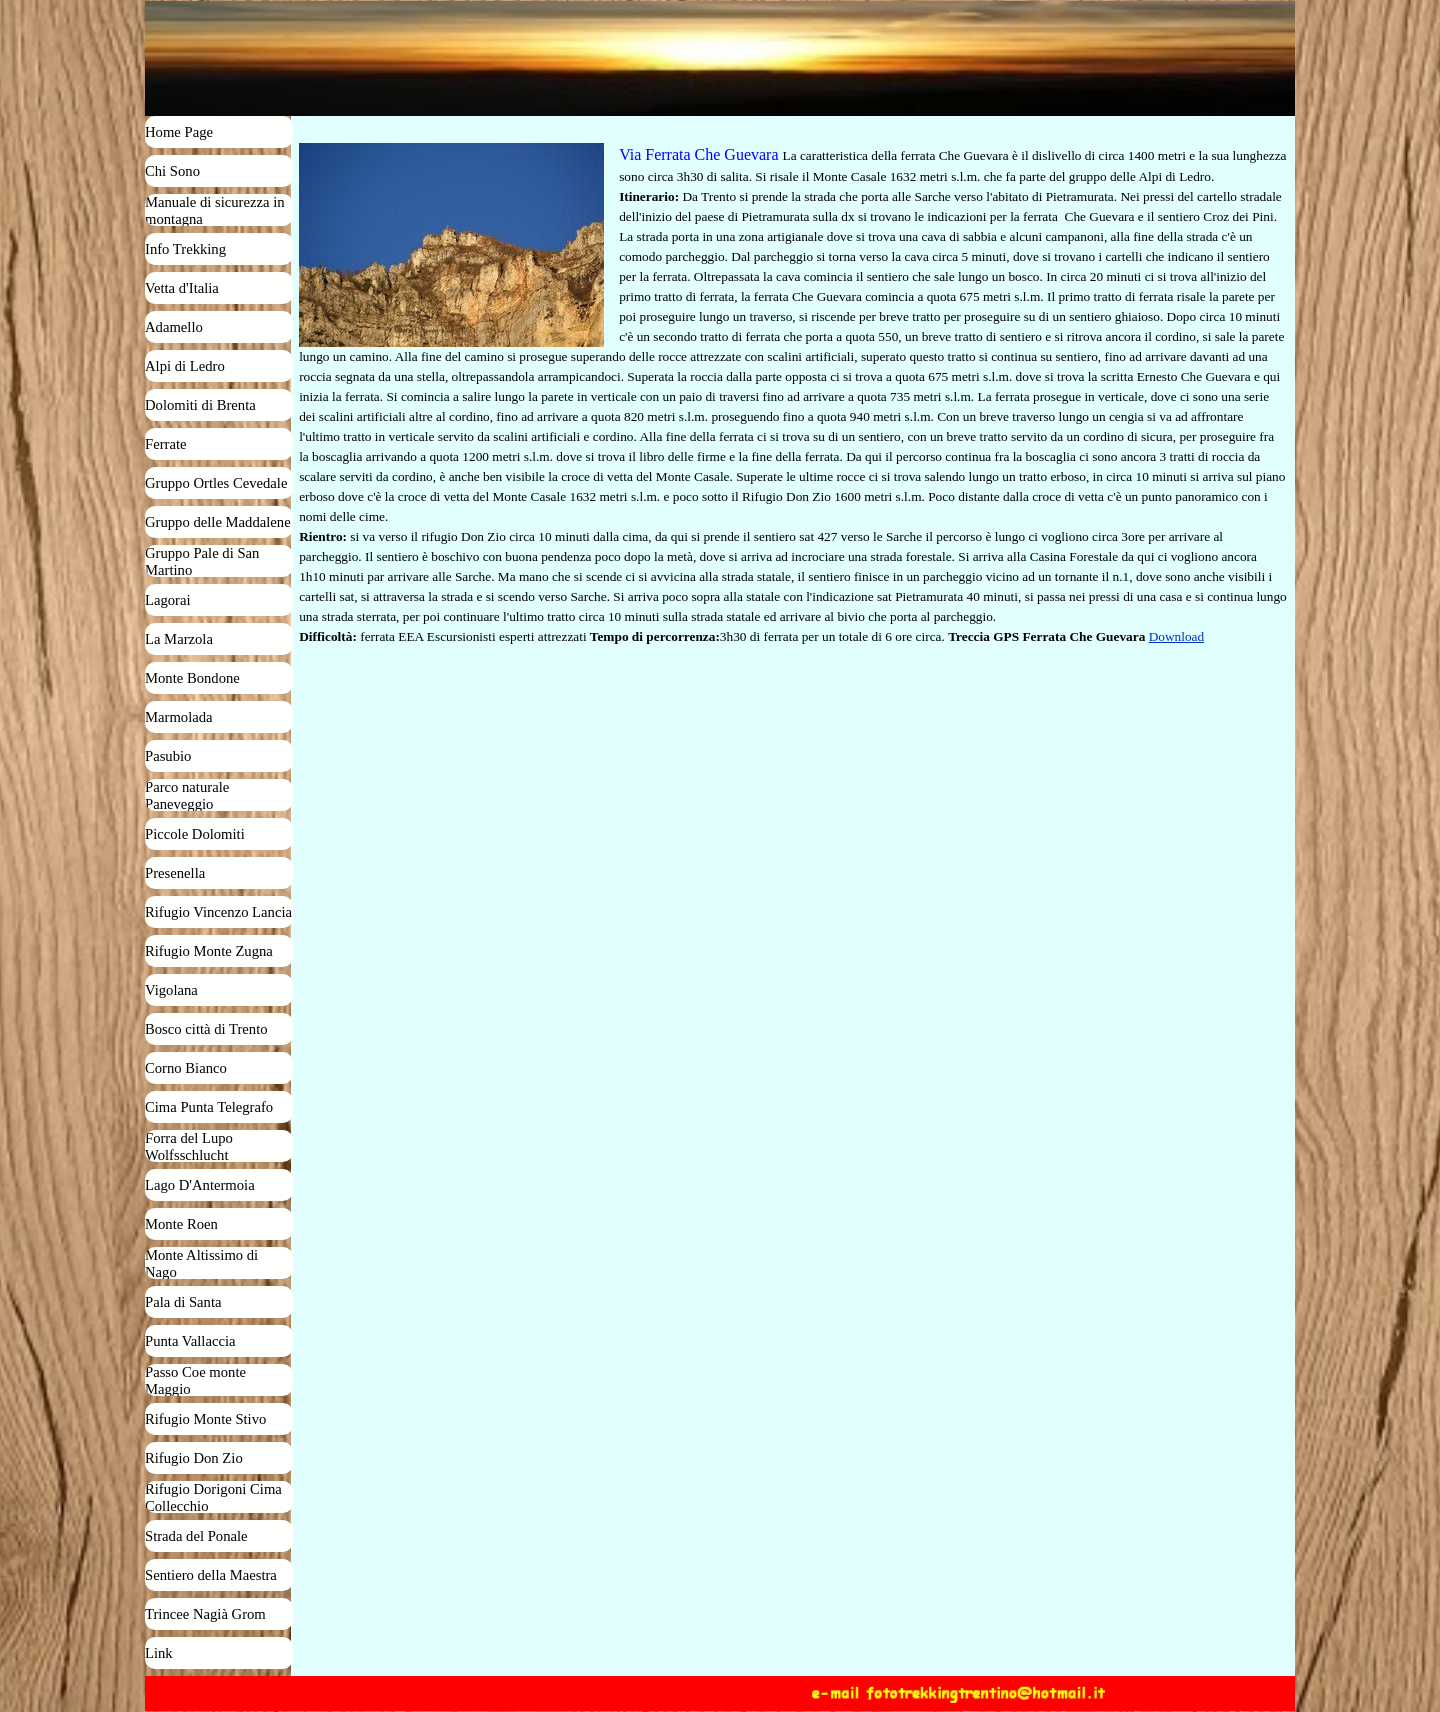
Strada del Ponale (196, 1536)
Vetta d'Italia (182, 288)
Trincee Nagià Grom (205, 1614)
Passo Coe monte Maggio (195, 1380)
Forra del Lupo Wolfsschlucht (189, 1146)
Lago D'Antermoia (200, 1185)
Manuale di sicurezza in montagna (215, 210)
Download (1177, 636)
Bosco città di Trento (206, 1029)
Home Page (179, 132)
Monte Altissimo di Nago (201, 1263)
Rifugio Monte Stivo (205, 1419)
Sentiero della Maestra (211, 1575)
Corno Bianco (186, 1068)
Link (159, 1653)
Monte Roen (181, 1224)
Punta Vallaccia (190, 1341)
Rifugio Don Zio (194, 1458)
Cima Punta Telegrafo (209, 1107)
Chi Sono (172, 171)
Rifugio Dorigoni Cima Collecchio (213, 1497)
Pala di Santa (183, 1302)
